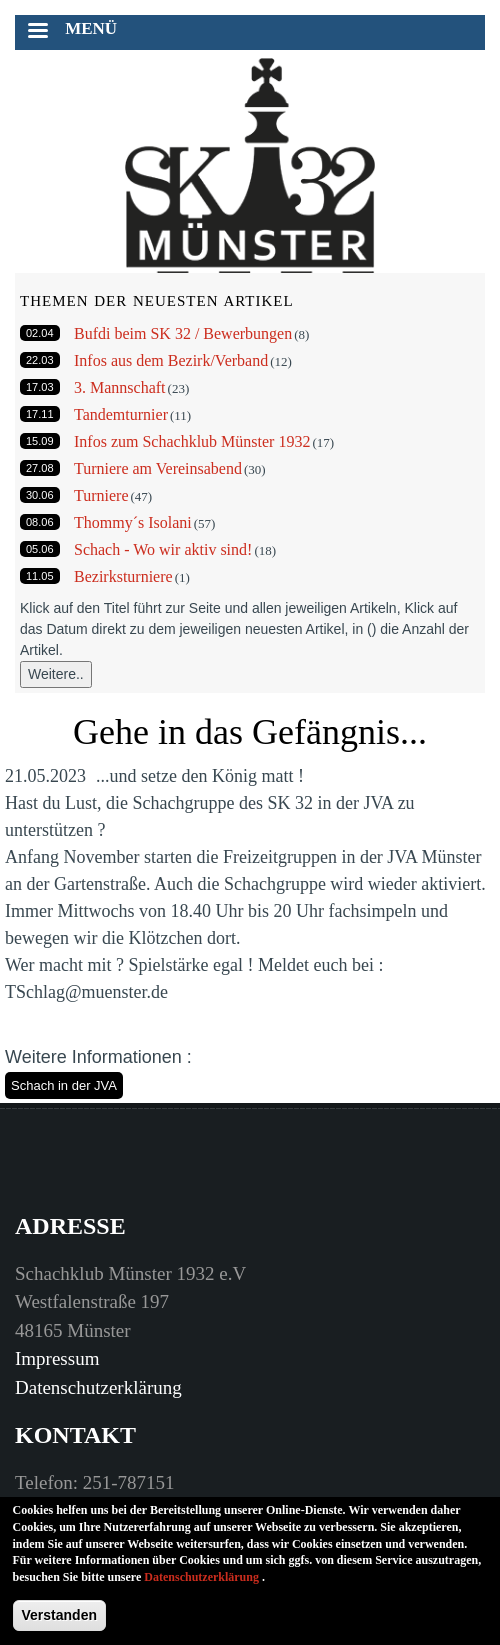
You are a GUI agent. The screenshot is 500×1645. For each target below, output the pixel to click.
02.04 (40, 333)
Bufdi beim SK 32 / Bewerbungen (183, 333)
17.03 (40, 387)
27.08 (40, 468)
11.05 (40, 576)
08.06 (40, 522)
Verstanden (59, 1626)
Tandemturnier (121, 414)
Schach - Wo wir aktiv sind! (163, 549)
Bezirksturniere (123, 576)
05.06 (40, 549)
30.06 (40, 495)
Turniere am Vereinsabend (158, 468)
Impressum (57, 1358)
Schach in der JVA (64, 1085)
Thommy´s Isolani (133, 522)
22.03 (40, 360)
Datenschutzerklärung (98, 1387)
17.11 (40, 414)
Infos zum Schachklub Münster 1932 (192, 441)
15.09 (40, 441)
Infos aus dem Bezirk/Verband (171, 360)
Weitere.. (56, 674)
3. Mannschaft (120, 387)
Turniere (101, 495)
